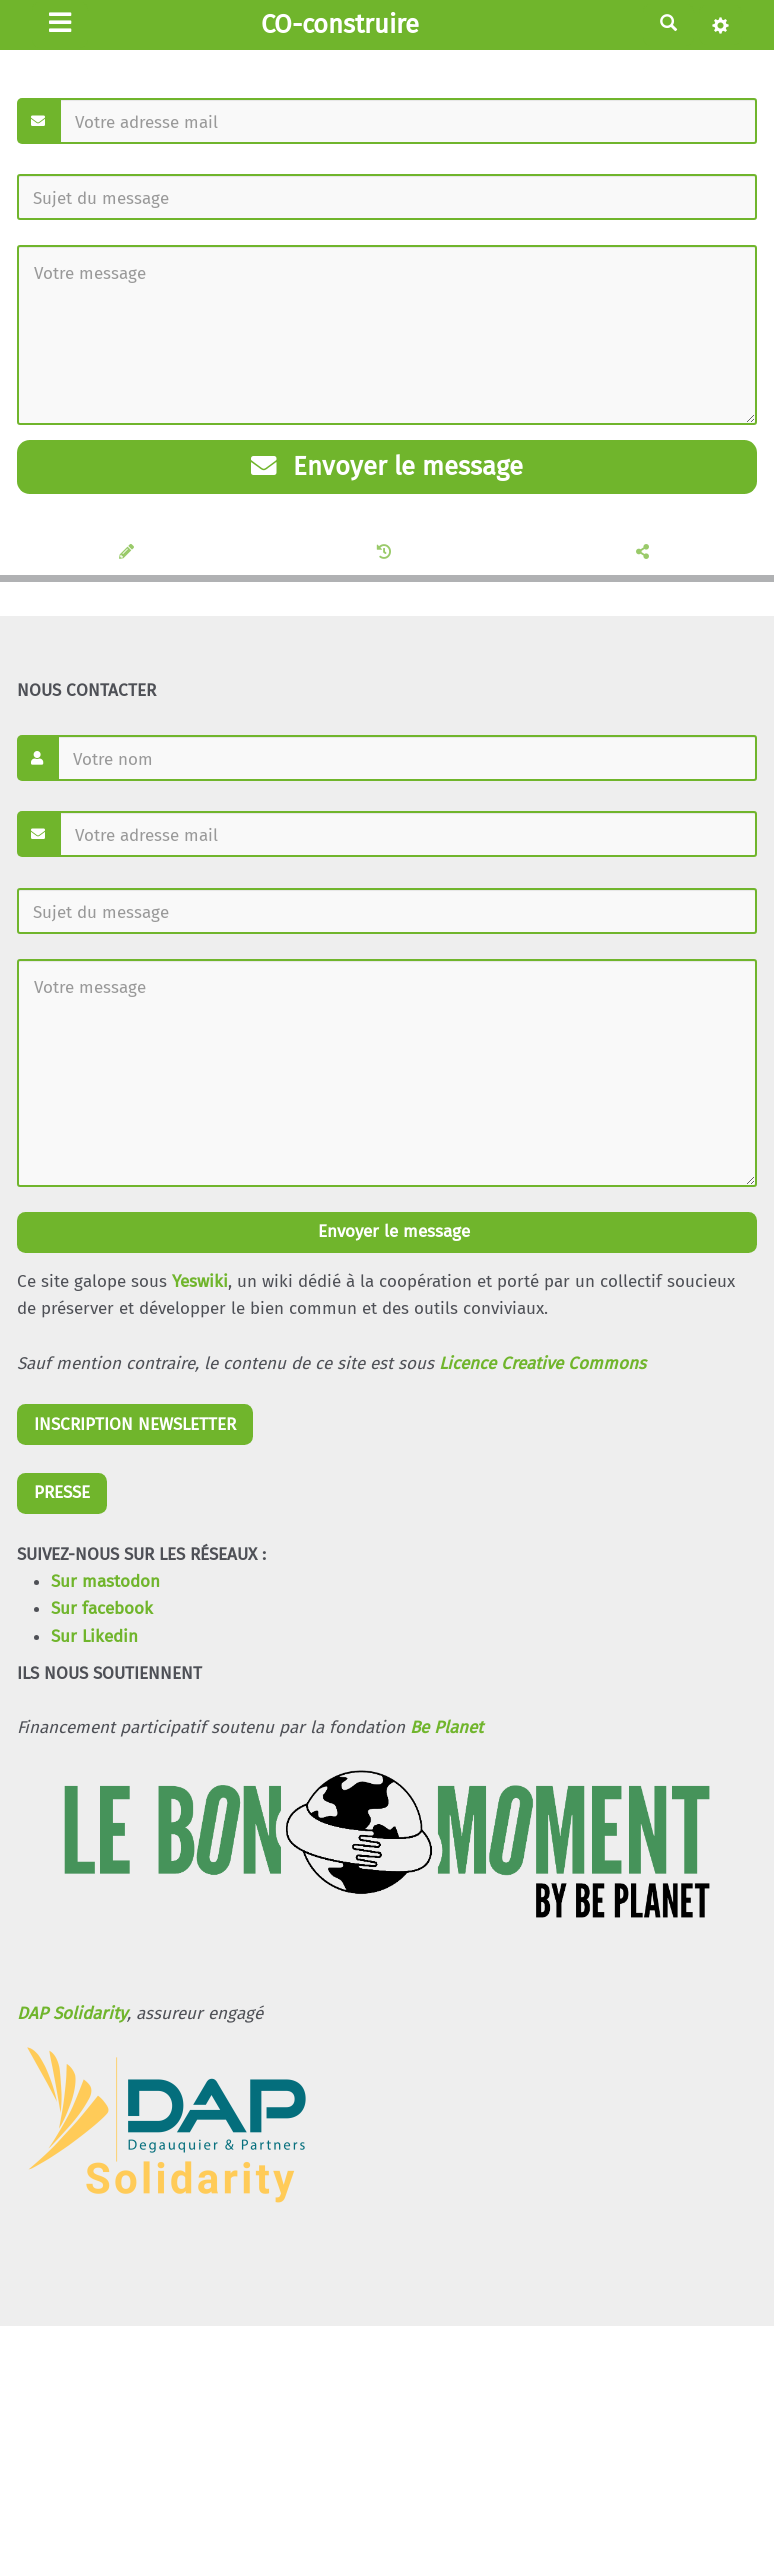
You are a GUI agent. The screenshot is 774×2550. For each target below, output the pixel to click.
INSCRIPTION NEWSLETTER (135, 1424)
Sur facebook (102, 1608)
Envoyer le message (387, 466)
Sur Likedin (94, 1636)
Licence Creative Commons (542, 1363)
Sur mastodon (105, 1581)
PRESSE (62, 1492)
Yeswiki (200, 1281)
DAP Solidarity (72, 2013)
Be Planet (446, 1727)
